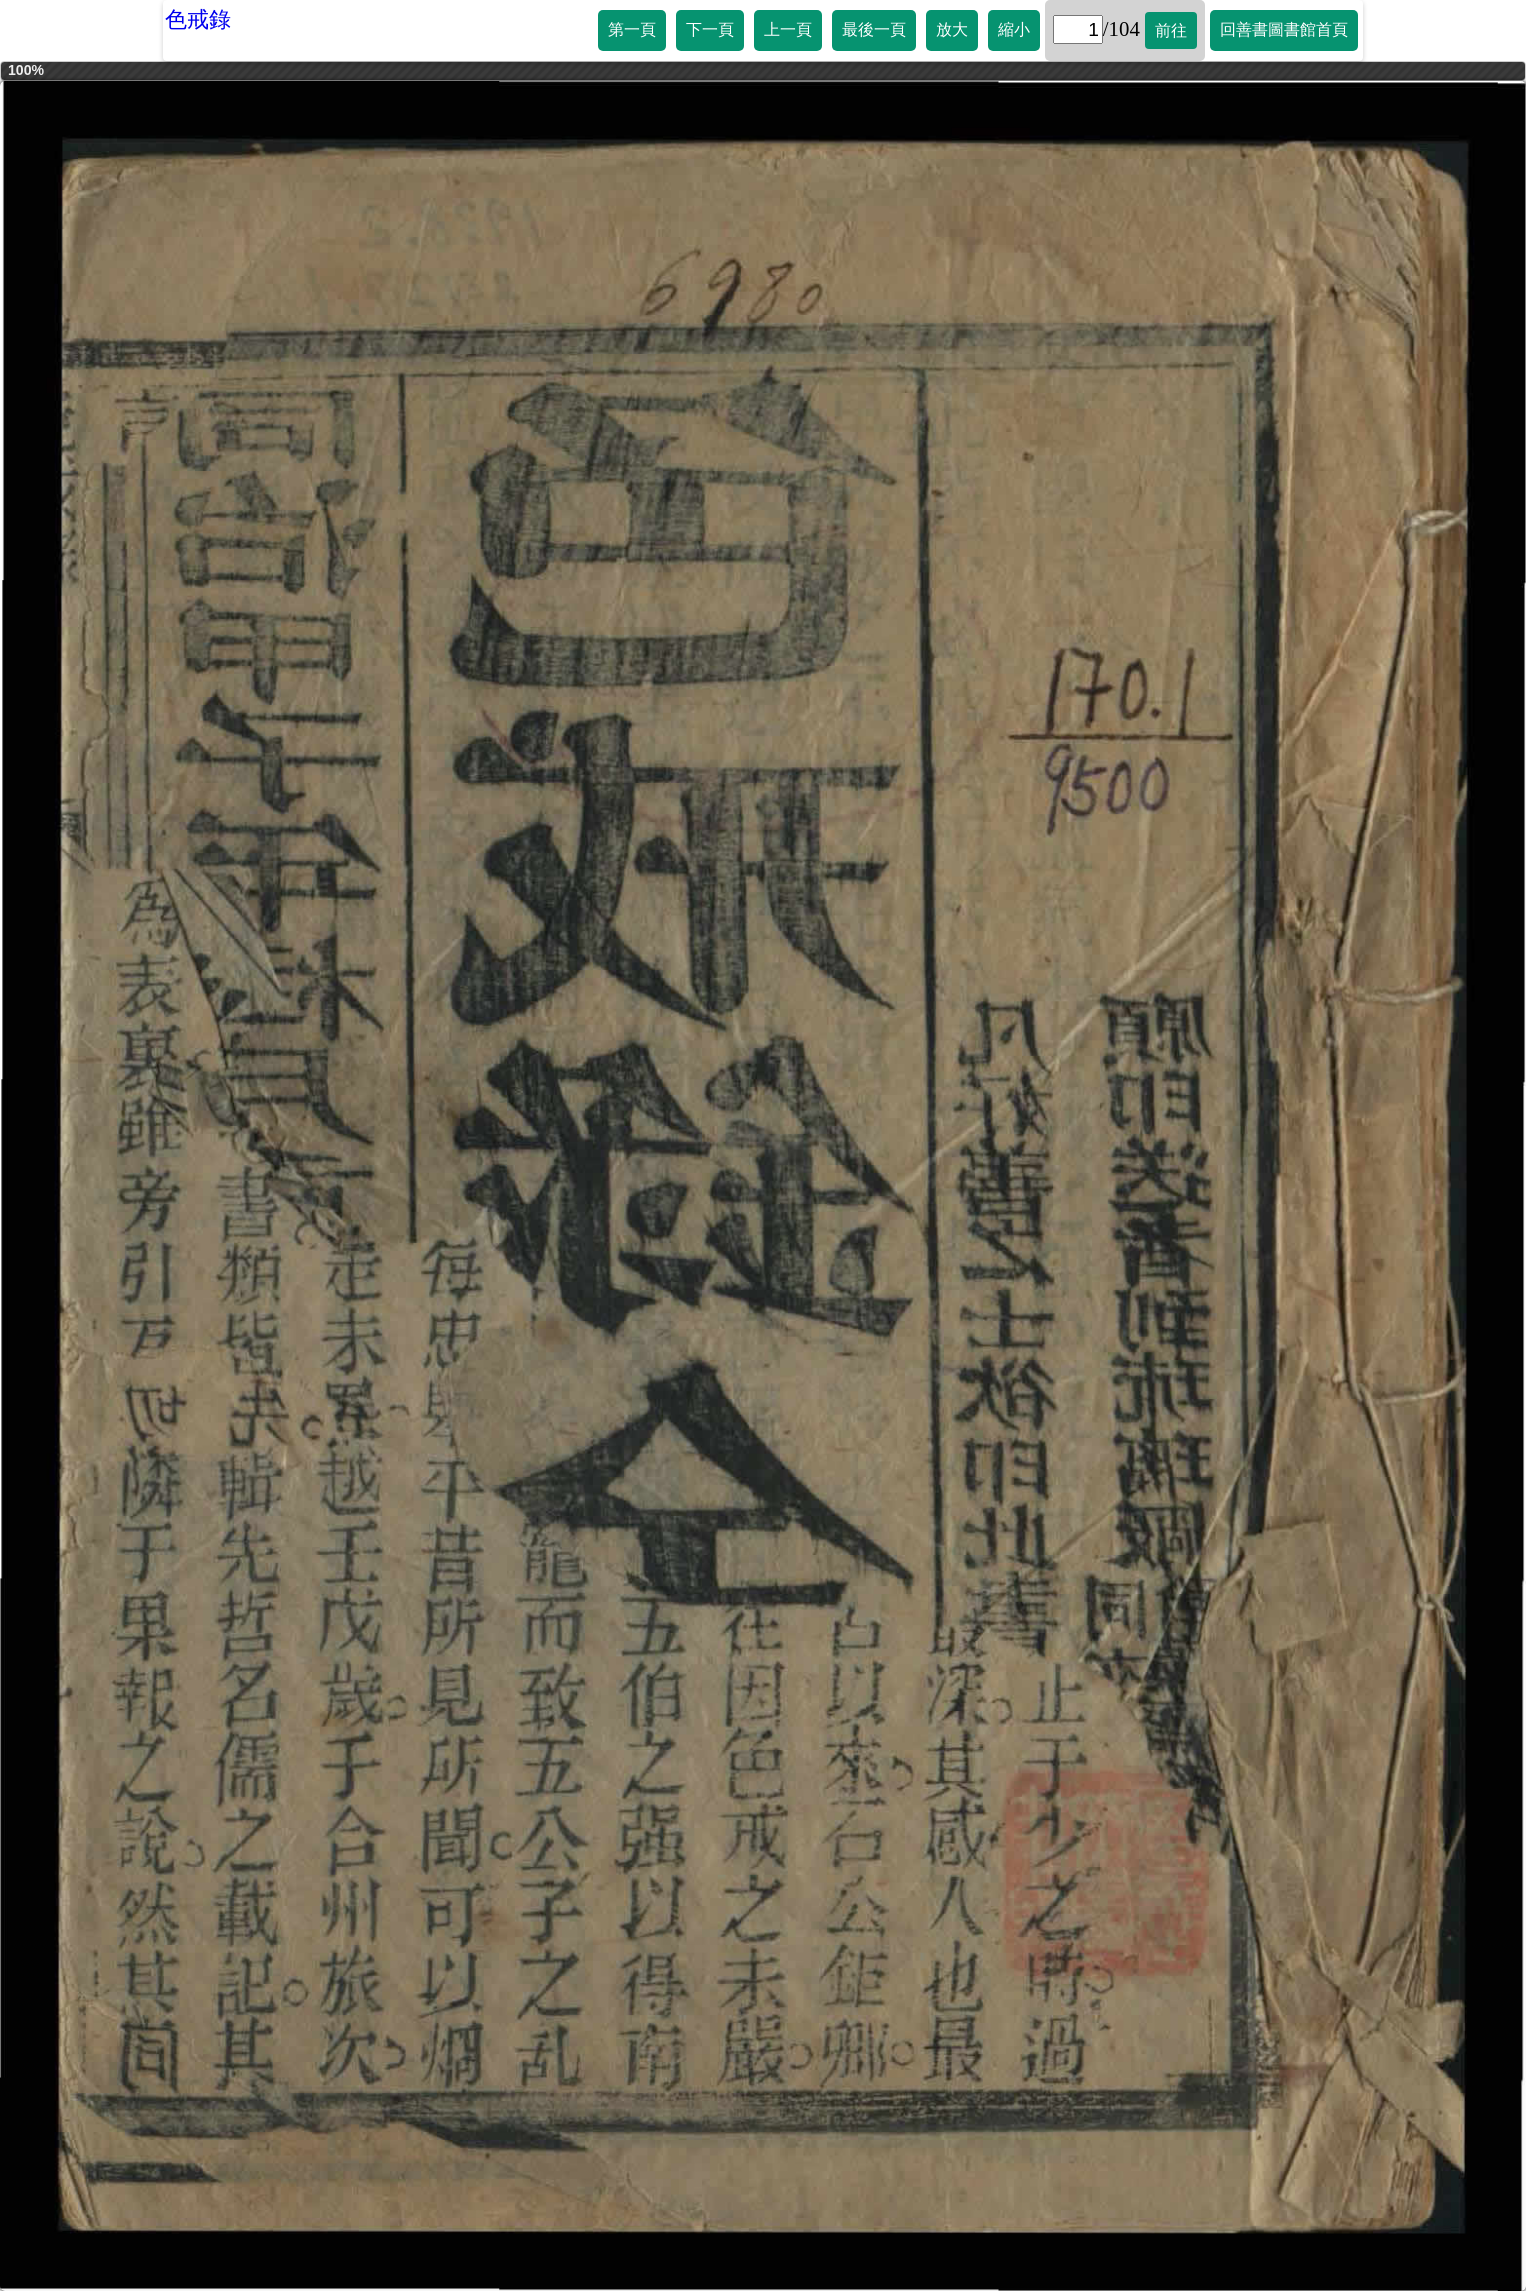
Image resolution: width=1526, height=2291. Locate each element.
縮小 (1014, 29)
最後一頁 (874, 29)
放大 (952, 29)
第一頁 (632, 29)
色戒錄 (198, 19)
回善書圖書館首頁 (1284, 29)
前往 (1171, 30)
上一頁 (788, 29)
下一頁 (710, 29)
